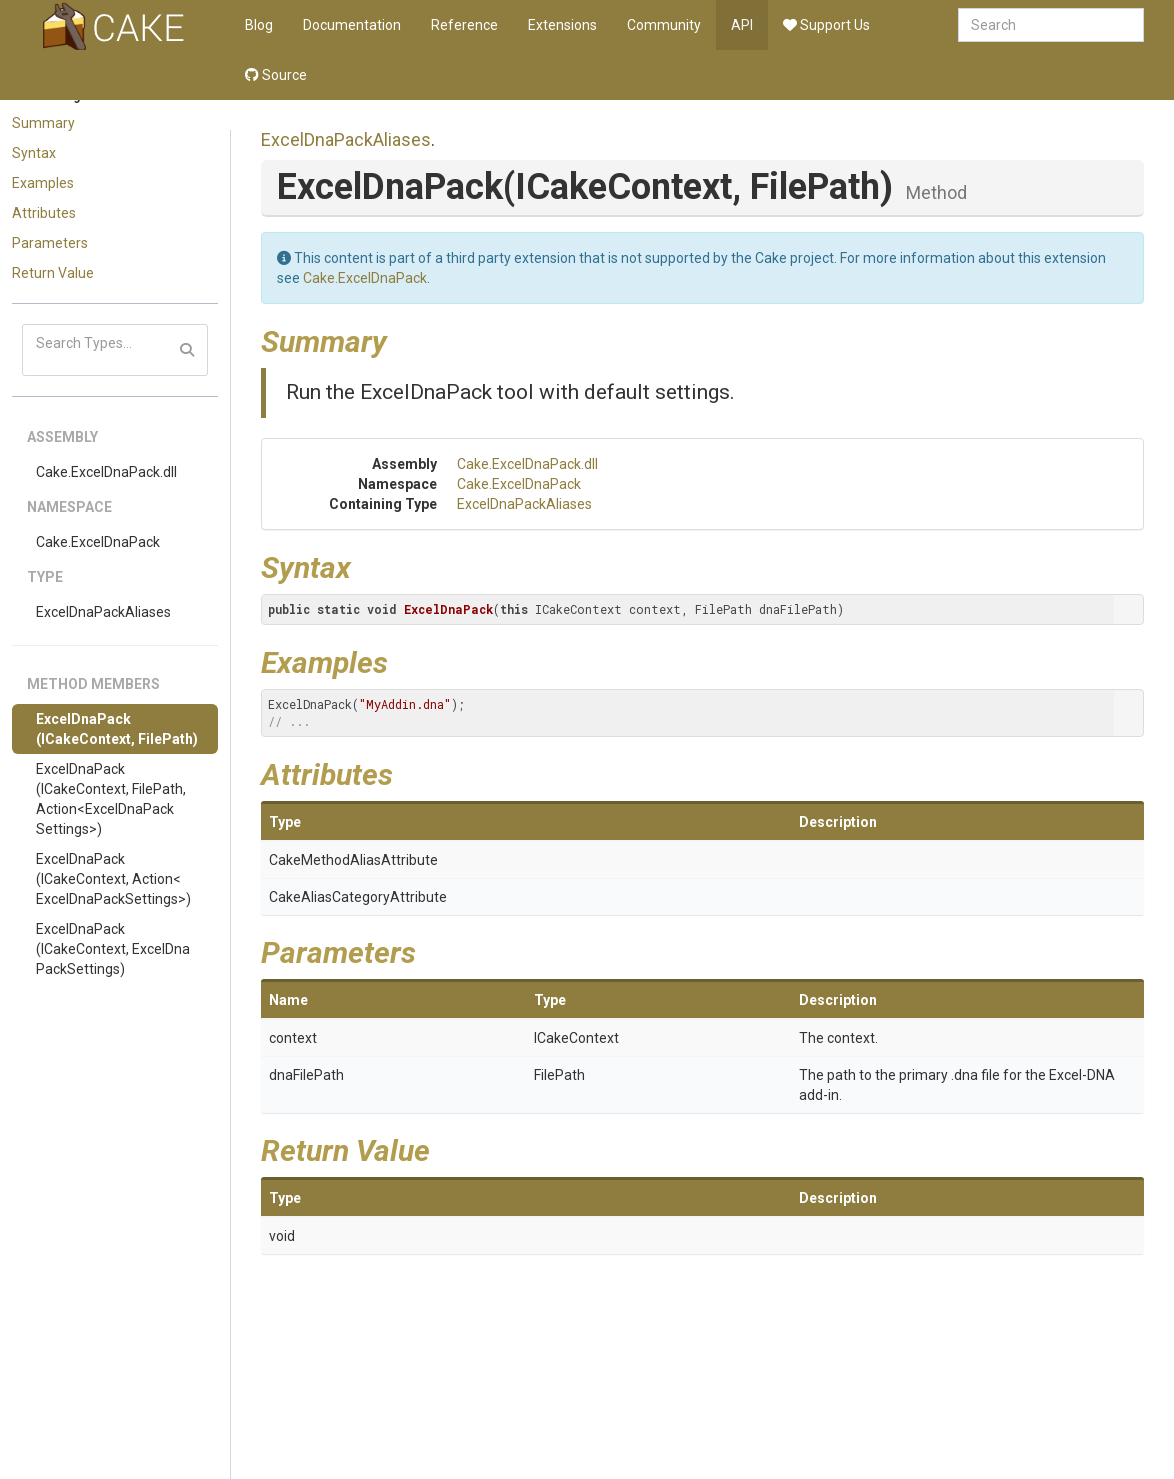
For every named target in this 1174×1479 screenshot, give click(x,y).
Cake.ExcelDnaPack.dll (106, 472)
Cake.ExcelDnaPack (98, 542)
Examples (43, 183)
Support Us (826, 25)
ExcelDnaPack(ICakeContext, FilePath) (117, 729)
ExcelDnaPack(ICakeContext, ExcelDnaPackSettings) (113, 949)
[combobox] (1051, 25)
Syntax (34, 153)
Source (276, 75)
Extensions (562, 25)
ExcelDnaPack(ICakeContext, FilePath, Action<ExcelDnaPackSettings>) (111, 799)
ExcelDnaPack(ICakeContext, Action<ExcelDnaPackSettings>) (113, 879)
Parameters (50, 243)
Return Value (53, 273)
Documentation (352, 25)
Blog (259, 25)
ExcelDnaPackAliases (103, 612)
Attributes (44, 213)
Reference (464, 25)
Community (664, 25)
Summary (43, 123)
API (742, 25)
